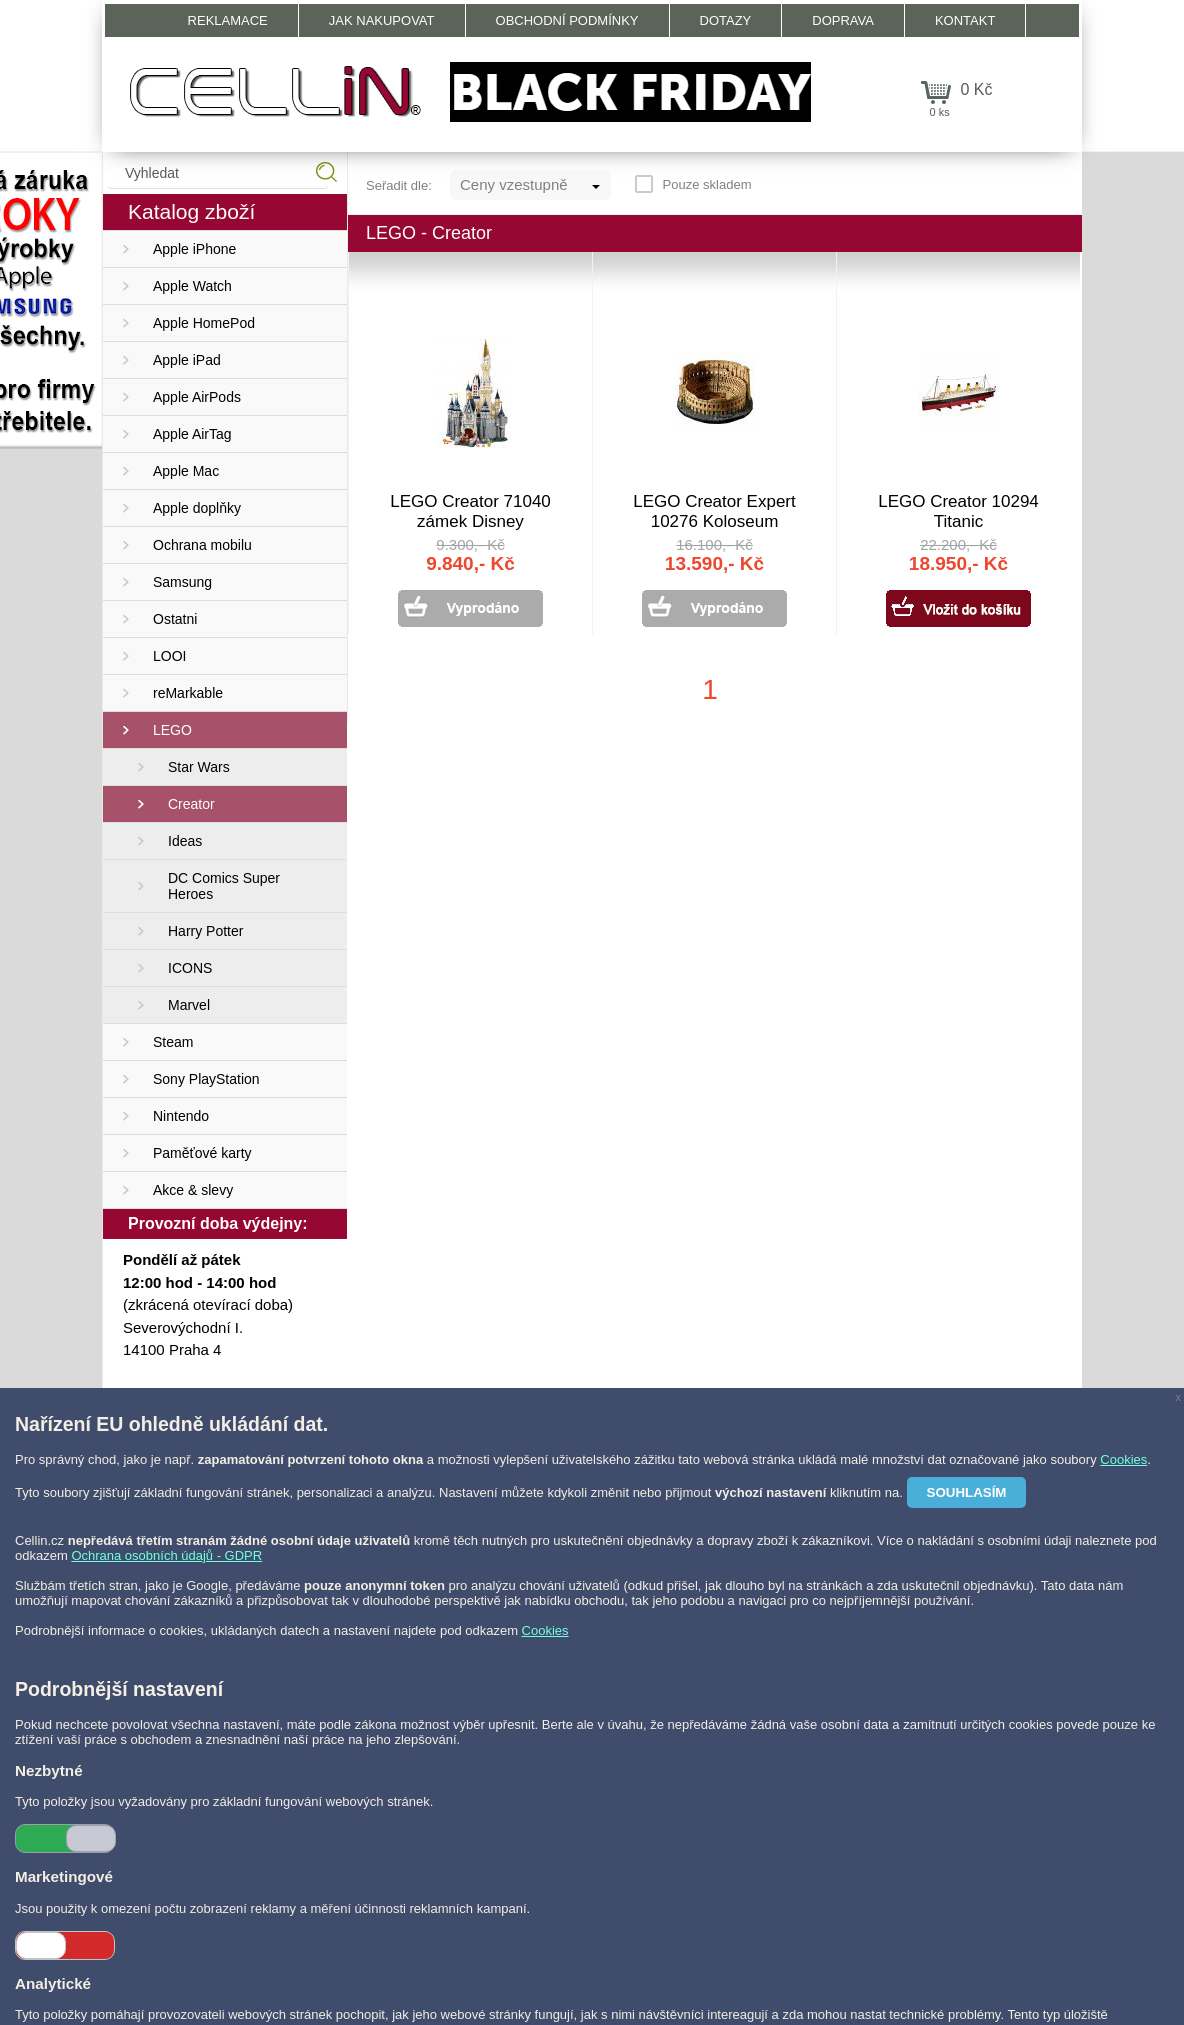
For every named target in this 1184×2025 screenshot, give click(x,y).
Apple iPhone (194, 249)
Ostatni (175, 619)
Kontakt (965, 20)
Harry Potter (205, 931)
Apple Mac (186, 471)
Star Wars (199, 767)
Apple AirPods (197, 397)
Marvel (189, 1005)
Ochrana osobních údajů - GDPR (166, 1555)
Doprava (843, 20)
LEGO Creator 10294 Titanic (958, 511)
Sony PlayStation (206, 1079)
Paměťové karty (202, 1153)
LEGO (172, 730)
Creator (191, 804)
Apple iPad (187, 360)
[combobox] (530, 185)
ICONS (190, 968)
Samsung (182, 582)
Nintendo (181, 1116)
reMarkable (188, 693)
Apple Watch (192, 286)
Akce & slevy (193, 1190)
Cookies (1123, 1459)
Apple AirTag (192, 434)
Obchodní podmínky (567, 20)
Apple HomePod (204, 323)
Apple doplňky (197, 508)
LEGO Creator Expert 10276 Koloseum (714, 511)
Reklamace (228, 20)
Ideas (185, 841)
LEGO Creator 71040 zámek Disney (470, 511)
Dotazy (726, 20)
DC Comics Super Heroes (224, 886)
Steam (173, 1042)
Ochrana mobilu (202, 545)
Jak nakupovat (382, 20)
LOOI (169, 656)
